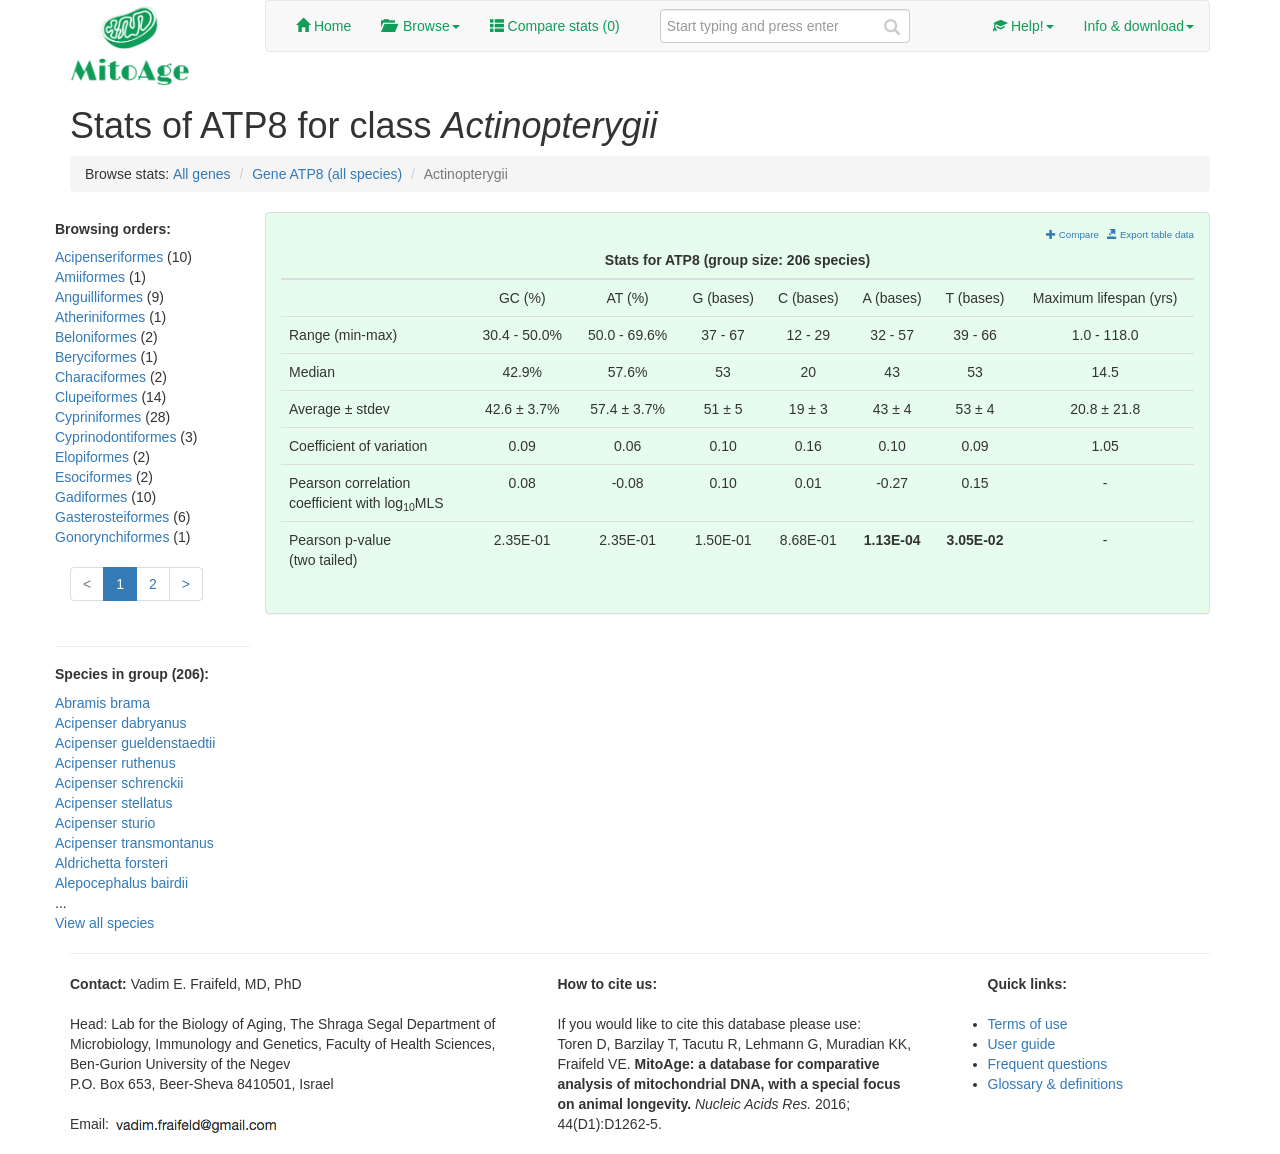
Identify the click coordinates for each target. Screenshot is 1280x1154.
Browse (420, 26)
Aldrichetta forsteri (111, 863)
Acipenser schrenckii (119, 783)
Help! (1023, 26)
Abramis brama (102, 703)
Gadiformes (93, 497)
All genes (202, 174)
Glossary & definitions (1055, 1084)
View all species (104, 923)
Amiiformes (92, 277)
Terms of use (1028, 1024)
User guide (1022, 1044)
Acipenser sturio (105, 823)
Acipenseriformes (111, 257)
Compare (1072, 234)
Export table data (1150, 234)
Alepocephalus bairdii (121, 883)
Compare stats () (555, 26)
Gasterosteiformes (114, 517)
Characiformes (102, 377)
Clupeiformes (98, 397)
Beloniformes (98, 337)
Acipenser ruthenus (115, 763)
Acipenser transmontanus (134, 843)
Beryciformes (98, 357)
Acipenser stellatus (114, 803)
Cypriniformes (100, 417)
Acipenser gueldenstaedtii (135, 743)
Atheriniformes (102, 317)
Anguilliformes (101, 297)
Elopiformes (94, 457)
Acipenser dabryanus (121, 723)
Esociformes (95, 477)
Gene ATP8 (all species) (327, 174)
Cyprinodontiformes (117, 437)
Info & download (1139, 26)
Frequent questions (1048, 1064)
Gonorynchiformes (114, 537)
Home (323, 26)
